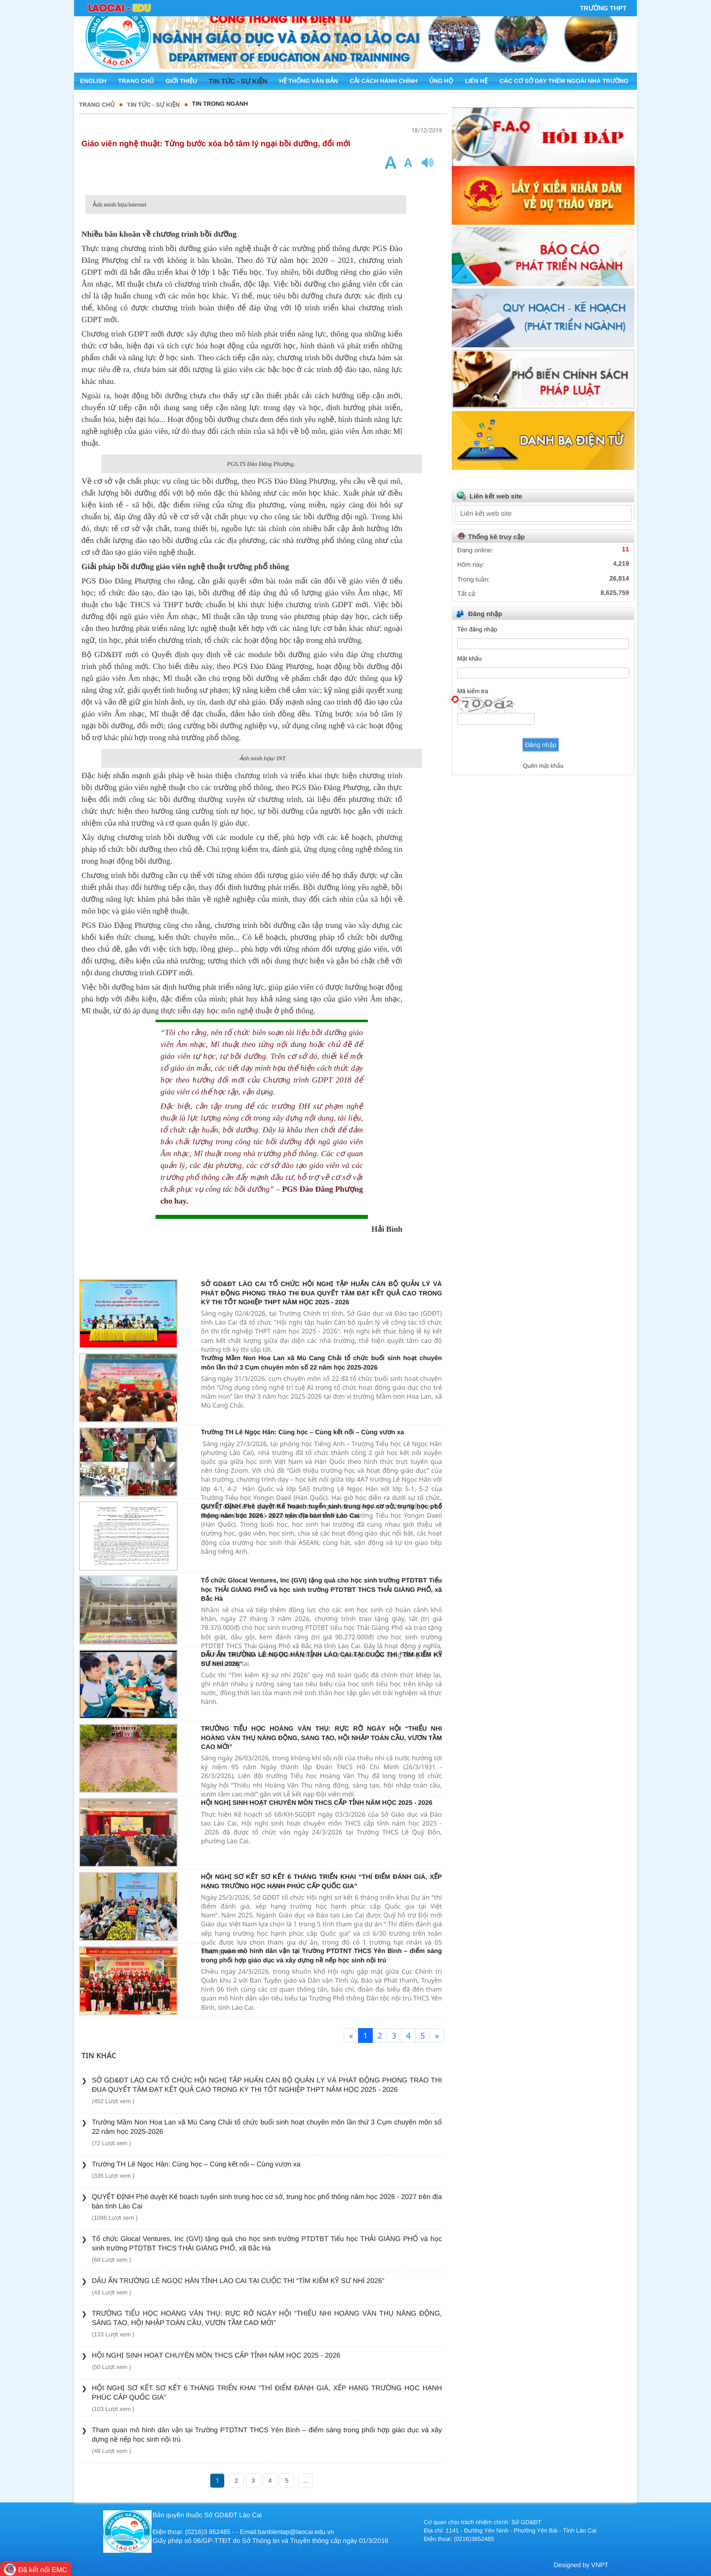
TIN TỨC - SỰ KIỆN (153, 104)
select (621, 513)
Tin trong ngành (220, 103)
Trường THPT (603, 8)
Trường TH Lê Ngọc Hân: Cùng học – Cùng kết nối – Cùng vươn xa (302, 1432)
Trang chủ (97, 104)
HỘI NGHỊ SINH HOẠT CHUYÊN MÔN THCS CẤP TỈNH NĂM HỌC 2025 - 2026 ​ (317, 1802)
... (305, 2480)
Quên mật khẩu (543, 765)
